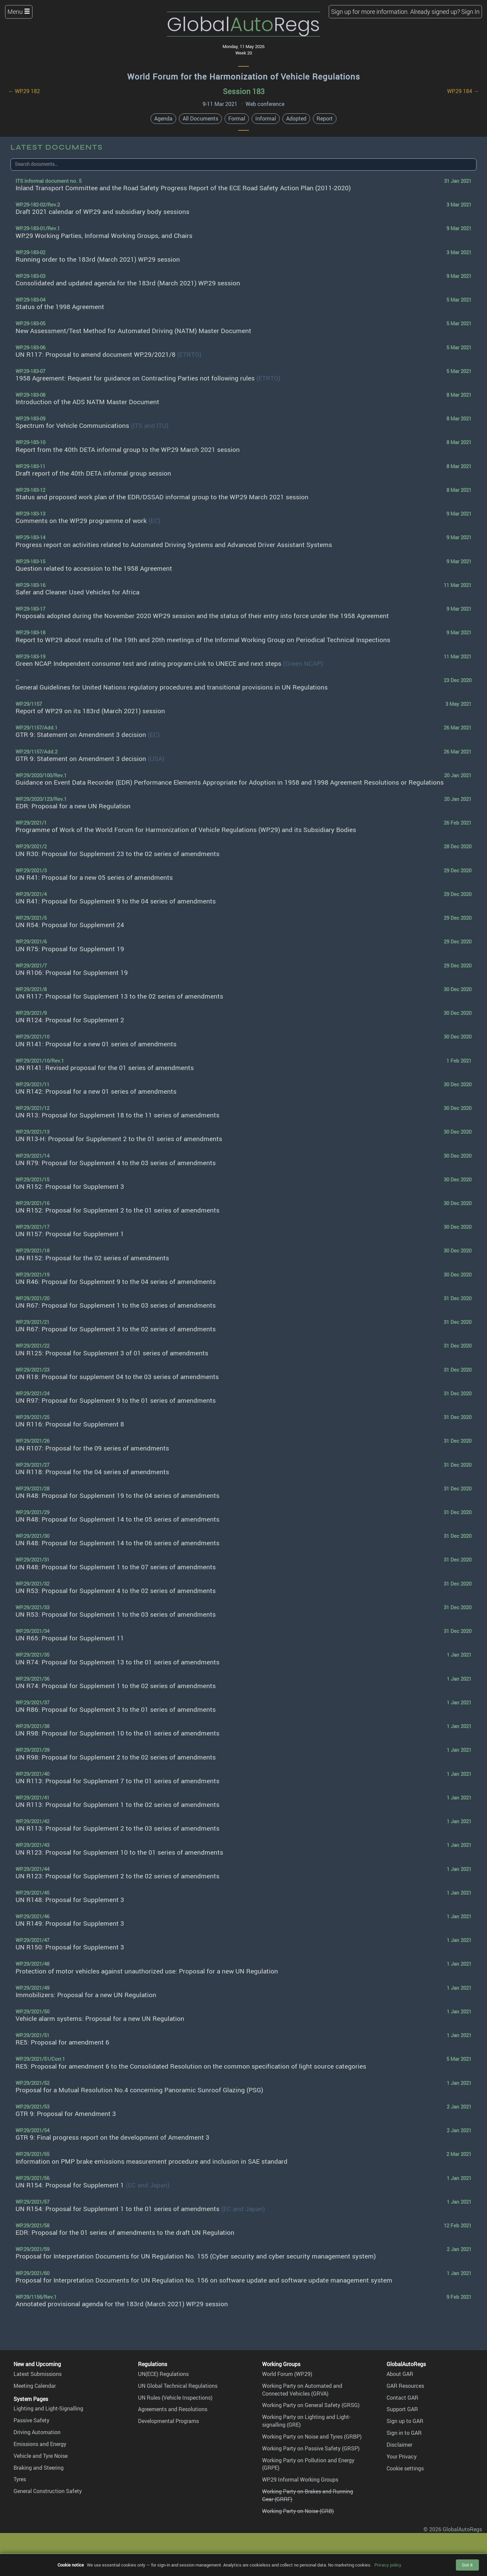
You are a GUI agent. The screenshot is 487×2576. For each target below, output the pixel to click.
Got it (467, 2565)
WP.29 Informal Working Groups (300, 2479)
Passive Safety (31, 2420)
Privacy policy (387, 2565)
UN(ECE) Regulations (163, 2374)
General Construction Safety (48, 2491)
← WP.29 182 (24, 91)
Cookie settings (405, 2468)
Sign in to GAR (404, 2433)
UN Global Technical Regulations (177, 2385)
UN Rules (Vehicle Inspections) (175, 2397)
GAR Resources (405, 2385)
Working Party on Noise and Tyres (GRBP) (312, 2436)
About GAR (400, 2374)
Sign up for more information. (370, 11)
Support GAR (402, 2409)
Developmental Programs (168, 2421)
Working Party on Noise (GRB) (298, 2511)
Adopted (296, 118)
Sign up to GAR (405, 2421)
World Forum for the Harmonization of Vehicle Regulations (243, 76)
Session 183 (243, 91)
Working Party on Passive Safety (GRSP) (311, 2448)
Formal (236, 118)
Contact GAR (402, 2397)
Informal (265, 118)
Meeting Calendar (35, 2385)
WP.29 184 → (463, 91)
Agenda (163, 118)
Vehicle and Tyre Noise (41, 2456)
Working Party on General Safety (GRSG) (311, 2405)
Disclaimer (399, 2444)
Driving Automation (37, 2432)
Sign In (470, 11)
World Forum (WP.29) (287, 2374)
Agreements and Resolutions (172, 2409)
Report (325, 118)
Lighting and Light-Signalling (48, 2408)
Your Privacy (402, 2456)
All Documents (200, 118)
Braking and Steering (39, 2467)
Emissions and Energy (40, 2444)
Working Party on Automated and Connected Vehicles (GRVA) (302, 2389)
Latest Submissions (38, 2374)
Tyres (20, 2479)
